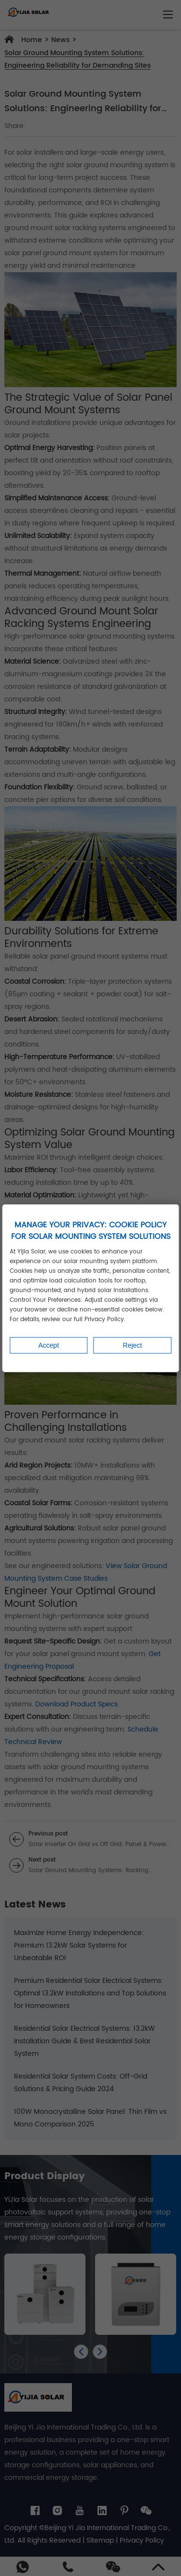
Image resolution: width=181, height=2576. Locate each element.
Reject (132, 1345)
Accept (48, 1345)
